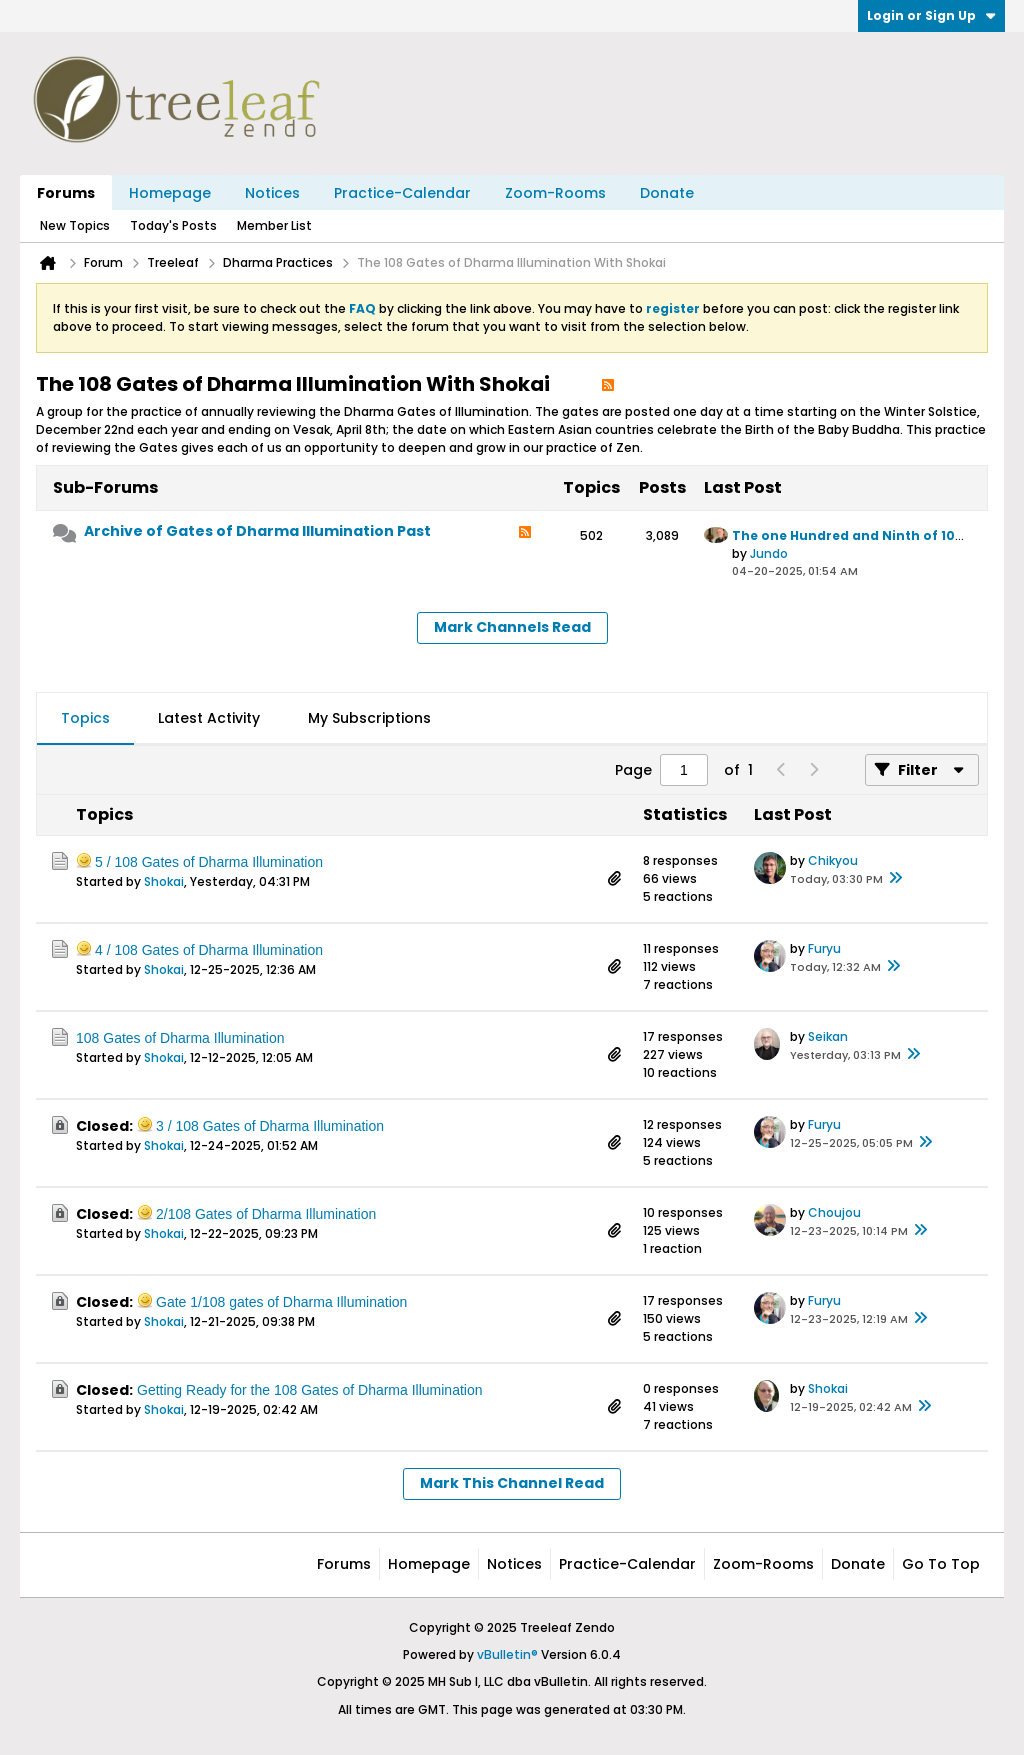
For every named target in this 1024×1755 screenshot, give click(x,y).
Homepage (170, 193)
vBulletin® (507, 1654)
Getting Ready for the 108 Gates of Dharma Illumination (310, 1390)
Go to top (941, 1564)
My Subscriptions (369, 718)
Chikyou (833, 860)
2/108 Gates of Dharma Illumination (266, 1214)
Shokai (164, 881)
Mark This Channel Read (512, 1483)
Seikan (828, 1036)
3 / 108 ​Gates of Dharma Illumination (270, 1126)
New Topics (75, 225)
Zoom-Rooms (555, 193)
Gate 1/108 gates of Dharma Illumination (281, 1302)
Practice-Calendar (402, 193)
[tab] (85, 719)
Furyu (824, 948)
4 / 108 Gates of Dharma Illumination (209, 950)
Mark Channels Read (512, 627)
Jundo (769, 553)
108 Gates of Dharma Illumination (180, 1038)
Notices (272, 193)
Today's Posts (173, 225)
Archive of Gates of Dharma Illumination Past (257, 531)
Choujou (834, 1212)
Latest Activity (209, 718)
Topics (85, 718)
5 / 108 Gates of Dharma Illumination (209, 862)
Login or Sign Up (931, 15)
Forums (66, 193)
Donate (667, 193)
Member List (274, 225)
